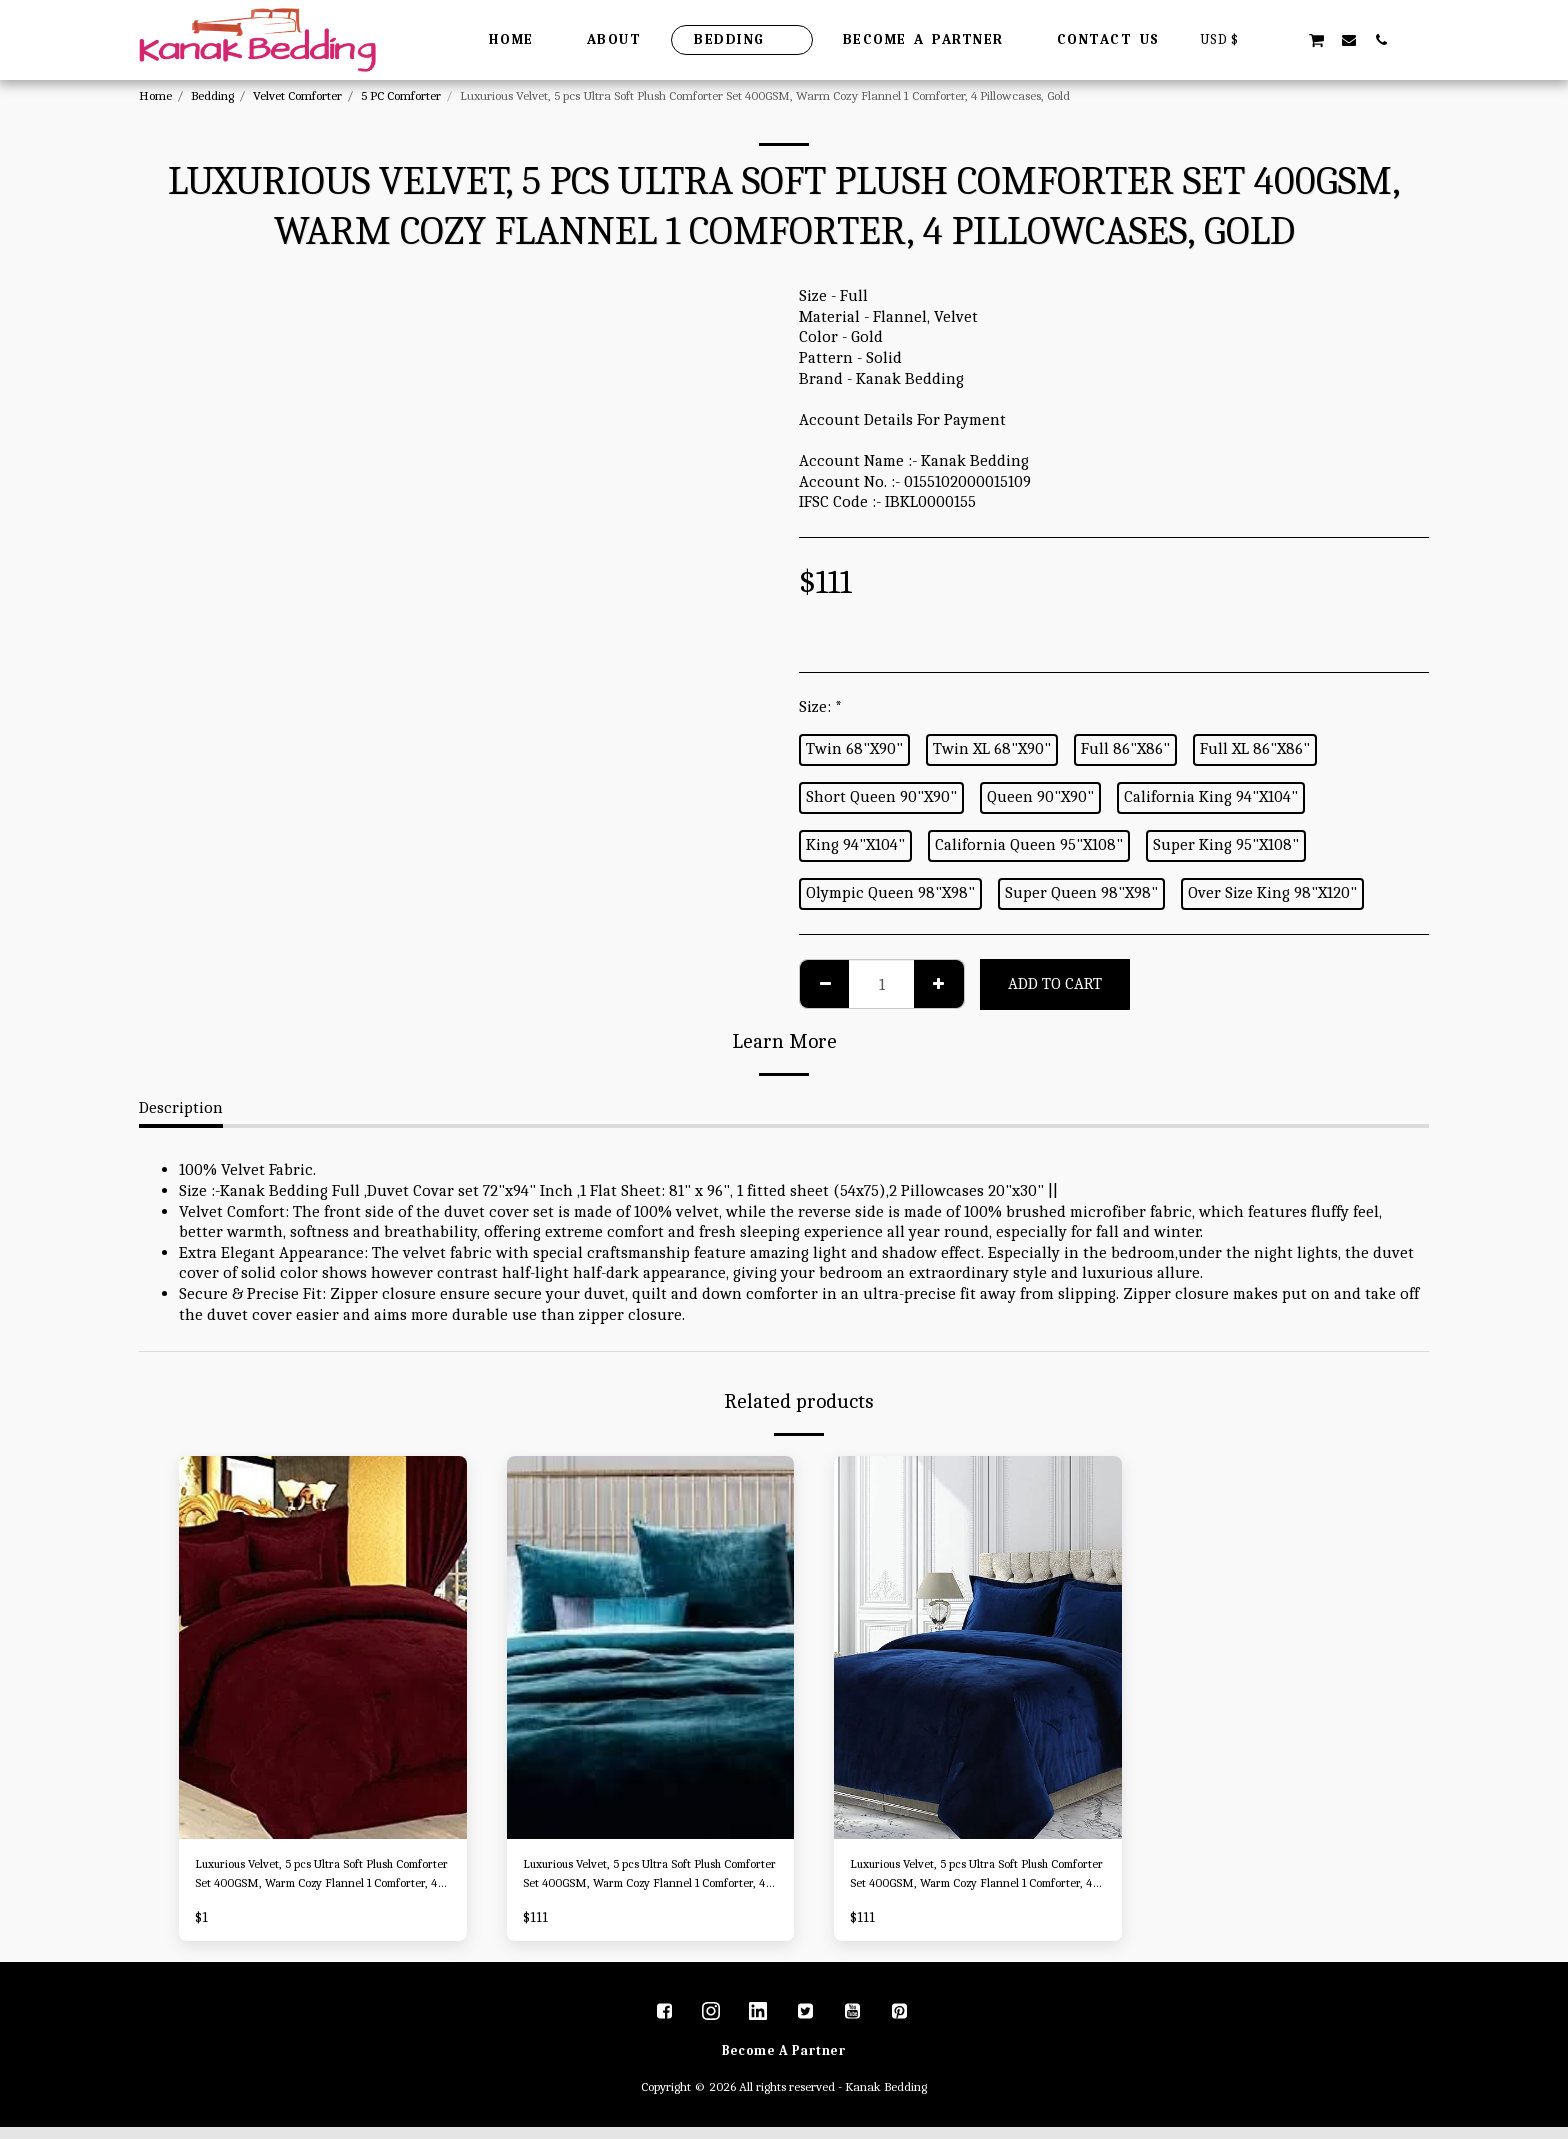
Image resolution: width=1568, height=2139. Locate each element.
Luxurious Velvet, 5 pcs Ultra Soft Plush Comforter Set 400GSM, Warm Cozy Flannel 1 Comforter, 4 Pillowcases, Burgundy (322, 1881)
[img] (323, 1647)
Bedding (212, 95)
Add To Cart (1055, 983)
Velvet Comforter (297, 95)
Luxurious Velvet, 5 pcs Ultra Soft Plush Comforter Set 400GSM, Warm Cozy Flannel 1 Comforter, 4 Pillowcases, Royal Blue (977, 1881)
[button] (1284, 39)
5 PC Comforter (401, 95)
